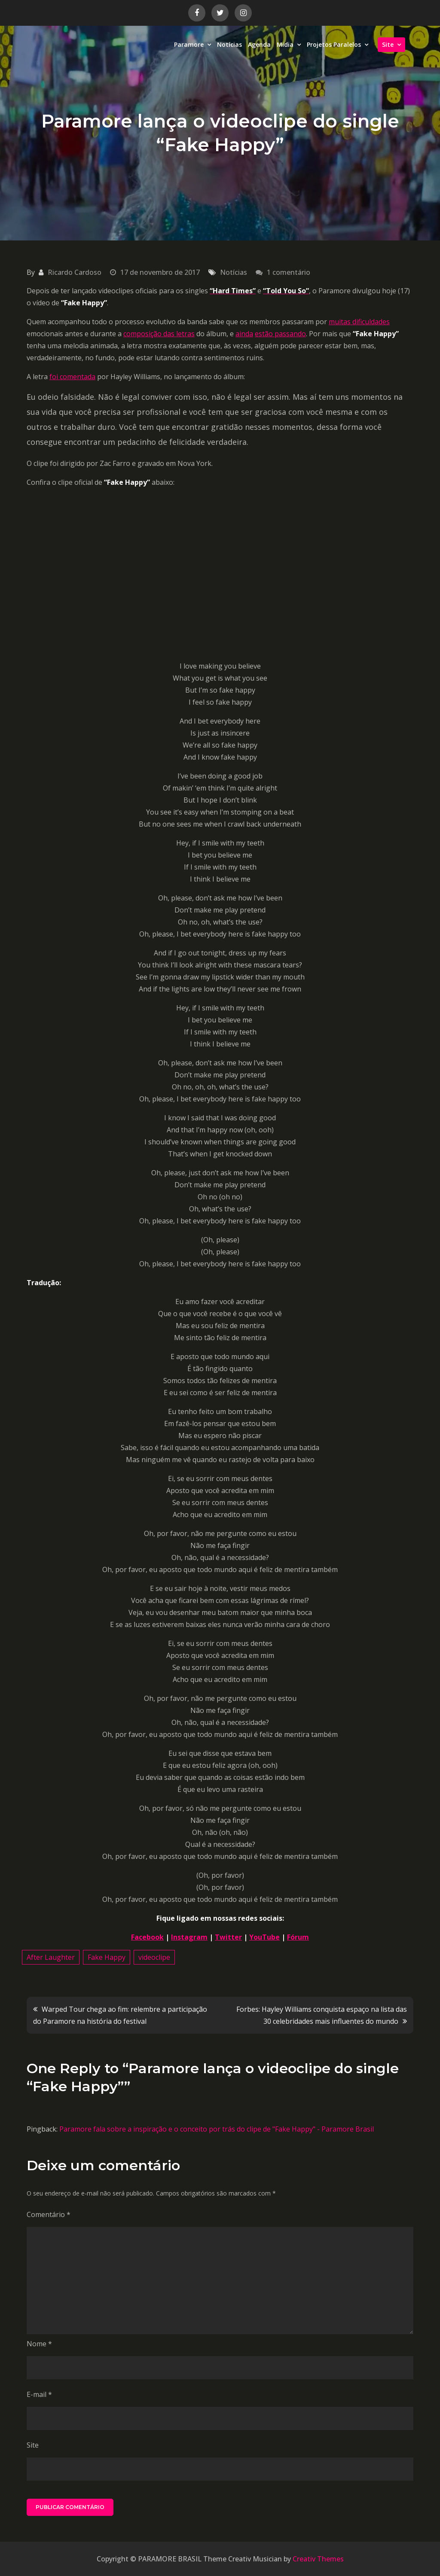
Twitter (228, 1937)
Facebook (147, 1937)
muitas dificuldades (359, 321)
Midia (285, 44)
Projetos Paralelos (334, 44)
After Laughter (51, 1957)
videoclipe (154, 1957)
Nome (39, 2343)
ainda (244, 333)
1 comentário (288, 272)
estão (264, 333)
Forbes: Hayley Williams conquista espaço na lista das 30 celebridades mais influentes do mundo (321, 2015)
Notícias (229, 44)
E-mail (39, 2394)
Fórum (298, 1937)
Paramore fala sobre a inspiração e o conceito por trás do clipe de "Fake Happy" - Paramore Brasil (216, 2129)
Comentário (48, 2214)
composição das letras (159, 333)
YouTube (264, 1937)
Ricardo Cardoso (74, 272)
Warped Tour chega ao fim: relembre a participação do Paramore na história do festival (120, 2015)
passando (289, 333)
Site (388, 44)
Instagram (189, 1937)
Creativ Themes (318, 2559)
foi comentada (72, 376)
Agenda (259, 44)
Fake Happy (106, 1957)
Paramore (189, 44)
